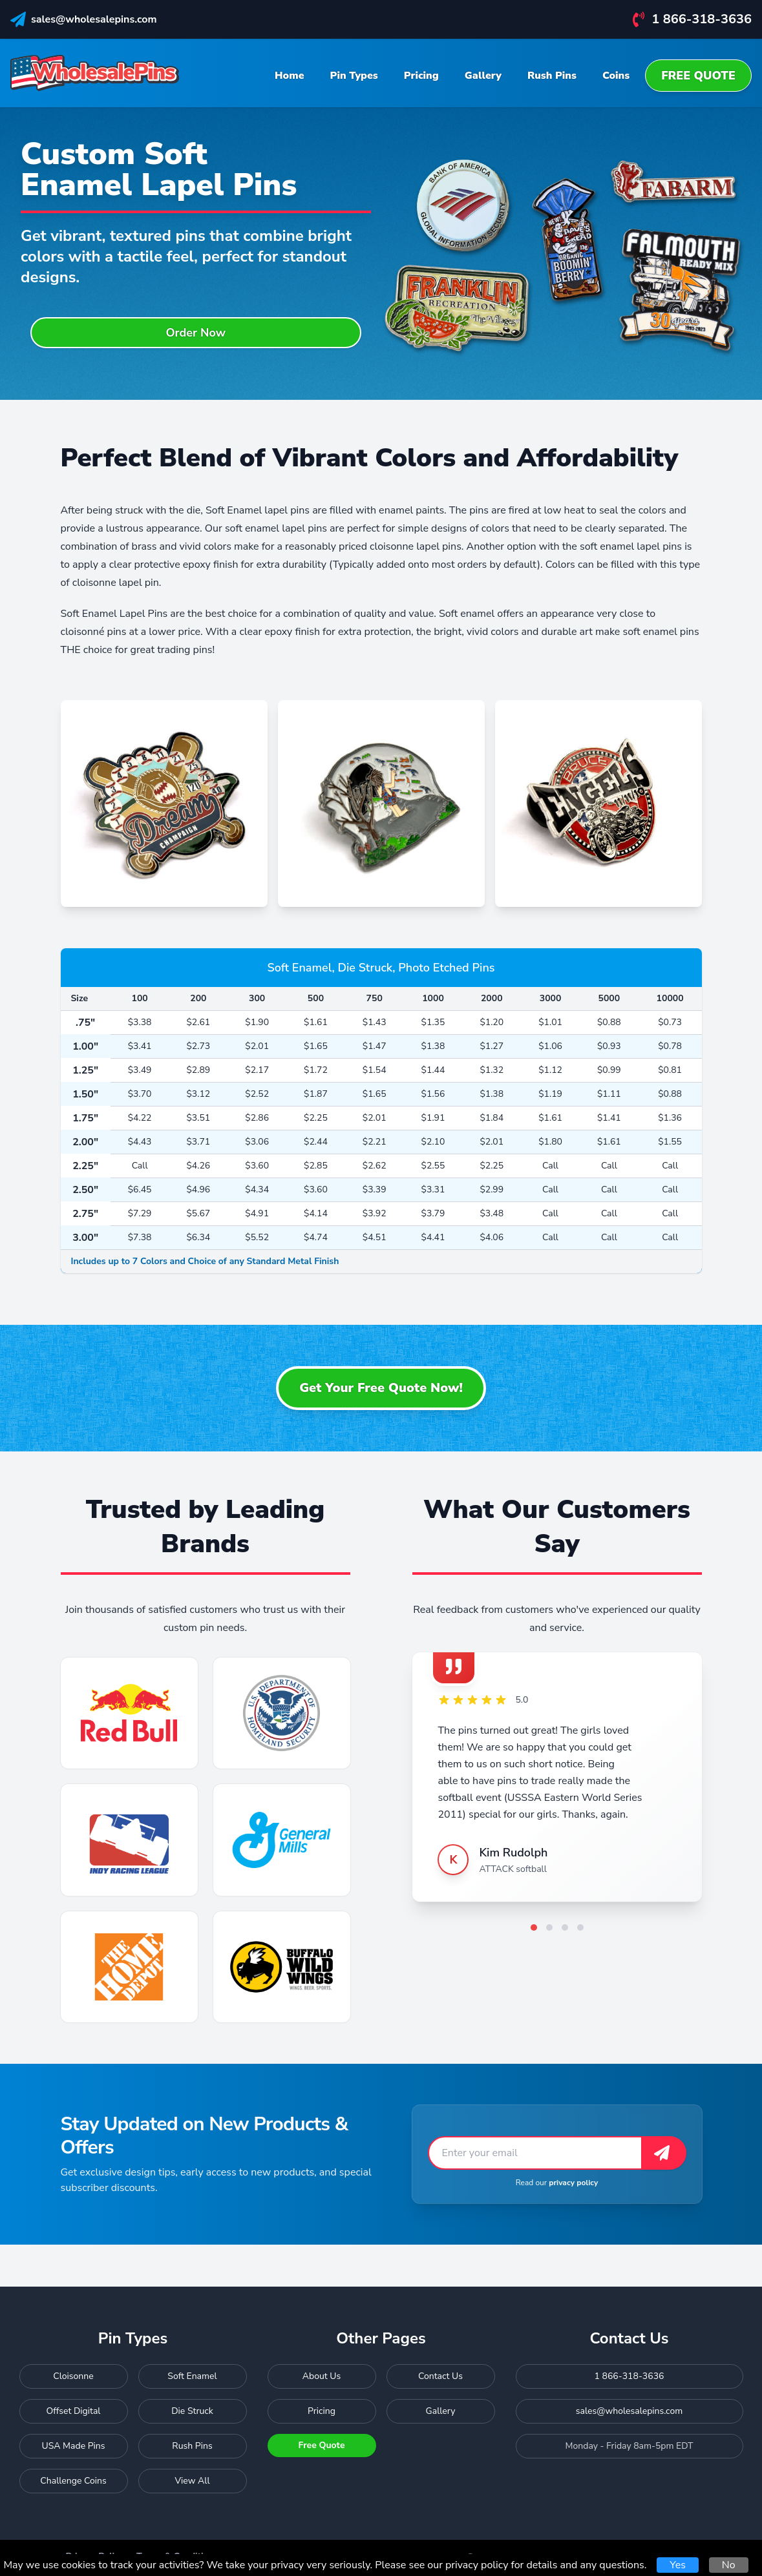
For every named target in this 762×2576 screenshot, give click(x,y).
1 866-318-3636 (701, 19)
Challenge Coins (73, 2481)
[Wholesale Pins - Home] (94, 73)
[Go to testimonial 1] (534, 1927)
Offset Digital (74, 2411)
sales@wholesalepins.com (94, 19)
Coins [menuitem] (616, 75)
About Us (321, 2376)
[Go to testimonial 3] (565, 1927)
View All (192, 2481)
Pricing (321, 2411)
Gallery (441, 2411)
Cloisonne (73, 2376)
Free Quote (321, 2445)
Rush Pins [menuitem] (552, 75)
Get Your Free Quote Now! (381, 1388)
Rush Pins (192, 2446)
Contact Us (440, 2376)
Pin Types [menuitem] (354, 75)
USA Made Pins (73, 2446)
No (729, 2565)
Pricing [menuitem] (421, 75)
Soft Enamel (192, 2376)
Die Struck (192, 2411)
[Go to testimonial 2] (549, 1927)
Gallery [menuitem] (483, 75)
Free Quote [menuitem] (698, 75)
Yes (677, 2565)
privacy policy (573, 2183)
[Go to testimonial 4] (580, 1927)
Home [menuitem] (289, 75)
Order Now (195, 332)
